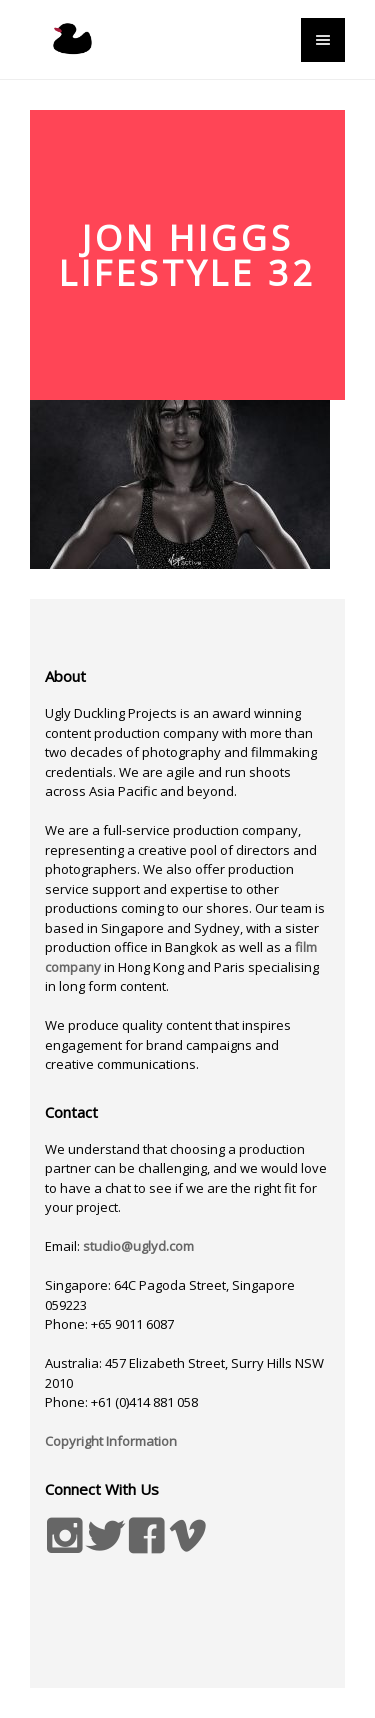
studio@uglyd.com (138, 1246)
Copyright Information (111, 1441)
